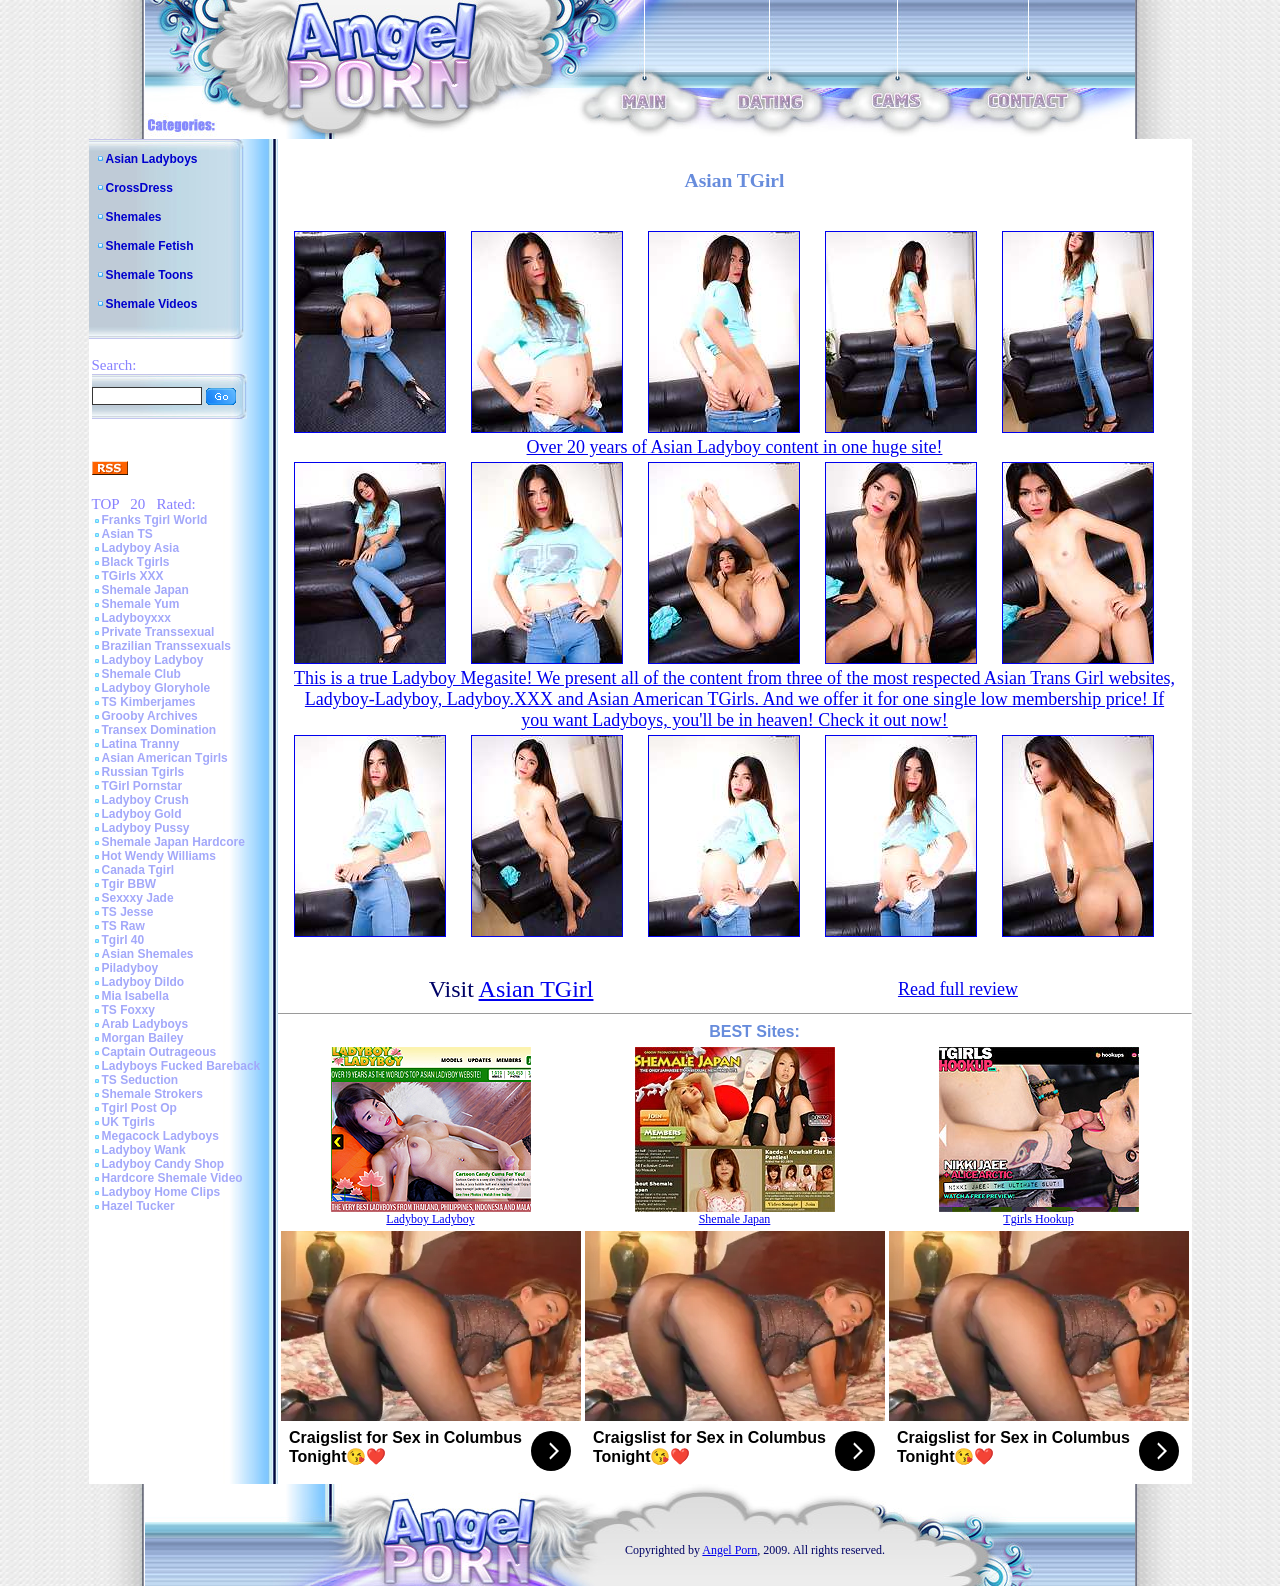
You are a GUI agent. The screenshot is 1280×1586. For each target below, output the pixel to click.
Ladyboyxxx (136, 618)
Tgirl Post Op (139, 1108)
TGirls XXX (133, 576)
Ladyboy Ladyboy (153, 660)
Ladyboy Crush (145, 800)
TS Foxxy (128, 1010)
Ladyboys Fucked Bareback (181, 1066)
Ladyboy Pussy (146, 828)
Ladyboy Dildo (143, 982)
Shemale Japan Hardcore (173, 842)
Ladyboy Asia (141, 548)
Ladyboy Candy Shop (163, 1164)
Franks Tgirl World (155, 520)
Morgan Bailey (143, 1038)
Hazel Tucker (138, 1206)
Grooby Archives (150, 716)
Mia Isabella (135, 996)
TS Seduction (140, 1080)
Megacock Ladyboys (160, 1136)
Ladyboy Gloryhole (156, 688)
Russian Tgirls (143, 772)
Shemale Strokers (152, 1094)
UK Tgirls (128, 1122)
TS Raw (123, 926)
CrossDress (139, 188)
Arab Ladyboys (145, 1024)
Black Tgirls (136, 562)
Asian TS (127, 534)
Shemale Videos (152, 304)
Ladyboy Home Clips (161, 1192)
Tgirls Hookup (1038, 1219)
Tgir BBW (129, 884)
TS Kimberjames (149, 702)
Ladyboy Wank (144, 1150)
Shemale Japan (145, 590)
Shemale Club (141, 674)
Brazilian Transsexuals (166, 646)
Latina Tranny (141, 744)
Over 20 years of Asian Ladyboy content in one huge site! (735, 447)
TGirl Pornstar (142, 786)
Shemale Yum (141, 604)
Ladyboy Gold (142, 814)
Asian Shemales (148, 954)
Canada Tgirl (138, 870)
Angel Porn (729, 1550)
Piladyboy (130, 968)
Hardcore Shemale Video (172, 1178)
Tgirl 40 (123, 940)
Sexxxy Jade (138, 898)
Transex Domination (159, 730)
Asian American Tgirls (165, 758)
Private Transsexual (158, 632)
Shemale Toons (150, 275)
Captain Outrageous (159, 1052)
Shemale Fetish (150, 246)
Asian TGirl (536, 989)
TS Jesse (128, 912)
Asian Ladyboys (152, 159)
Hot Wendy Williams (159, 856)
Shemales (134, 217)
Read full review (958, 989)
